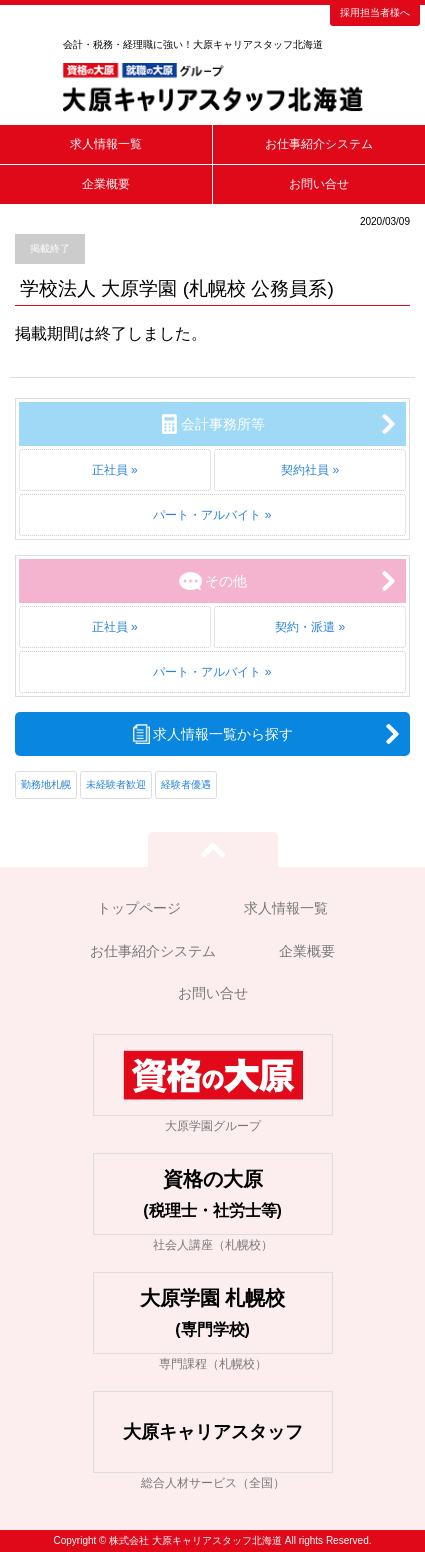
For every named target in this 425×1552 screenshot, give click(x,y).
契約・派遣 (305, 627)
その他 (226, 581)
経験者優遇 (186, 784)
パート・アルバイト (207, 515)
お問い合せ (319, 184)
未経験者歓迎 (116, 784)
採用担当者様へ (375, 12)
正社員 (110, 470)
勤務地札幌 (46, 784)
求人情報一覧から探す (223, 734)
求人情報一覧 (106, 144)
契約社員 (305, 470)
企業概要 (106, 184)
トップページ (139, 908)
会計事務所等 (223, 424)
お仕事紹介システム (319, 144)
